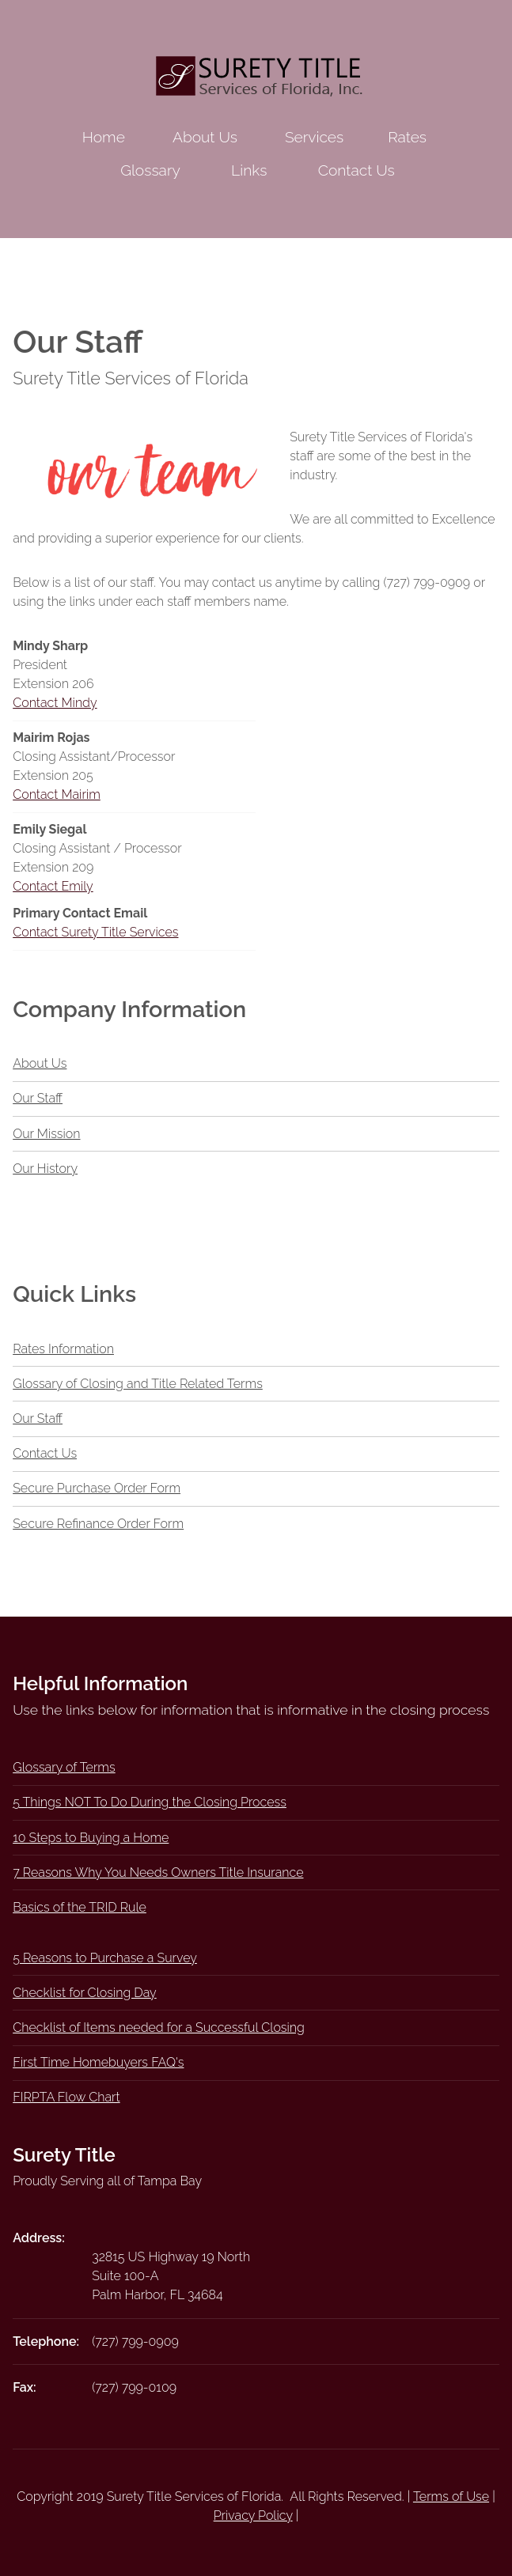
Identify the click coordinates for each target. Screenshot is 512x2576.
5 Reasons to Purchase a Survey (105, 1957)
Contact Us (356, 170)
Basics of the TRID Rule (79, 1907)
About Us (205, 137)
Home (103, 137)
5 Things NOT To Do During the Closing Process (149, 1802)
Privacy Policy (253, 2515)
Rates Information (63, 1348)
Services (314, 137)
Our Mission (46, 1133)
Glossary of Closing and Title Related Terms (138, 1383)
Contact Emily (53, 886)
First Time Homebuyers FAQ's (98, 2062)
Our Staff (38, 1098)
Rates (407, 137)
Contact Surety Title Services (95, 932)
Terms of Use (451, 2496)
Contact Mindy (55, 702)
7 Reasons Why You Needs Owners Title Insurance (158, 1872)
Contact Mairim (57, 794)
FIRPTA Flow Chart (66, 2097)
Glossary (150, 170)
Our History (45, 1168)
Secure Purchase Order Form (96, 1488)
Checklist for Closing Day (85, 1992)
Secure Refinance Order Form (98, 1523)
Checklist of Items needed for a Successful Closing (159, 2027)
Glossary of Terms (64, 1767)
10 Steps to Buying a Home (91, 1837)
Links (249, 170)
